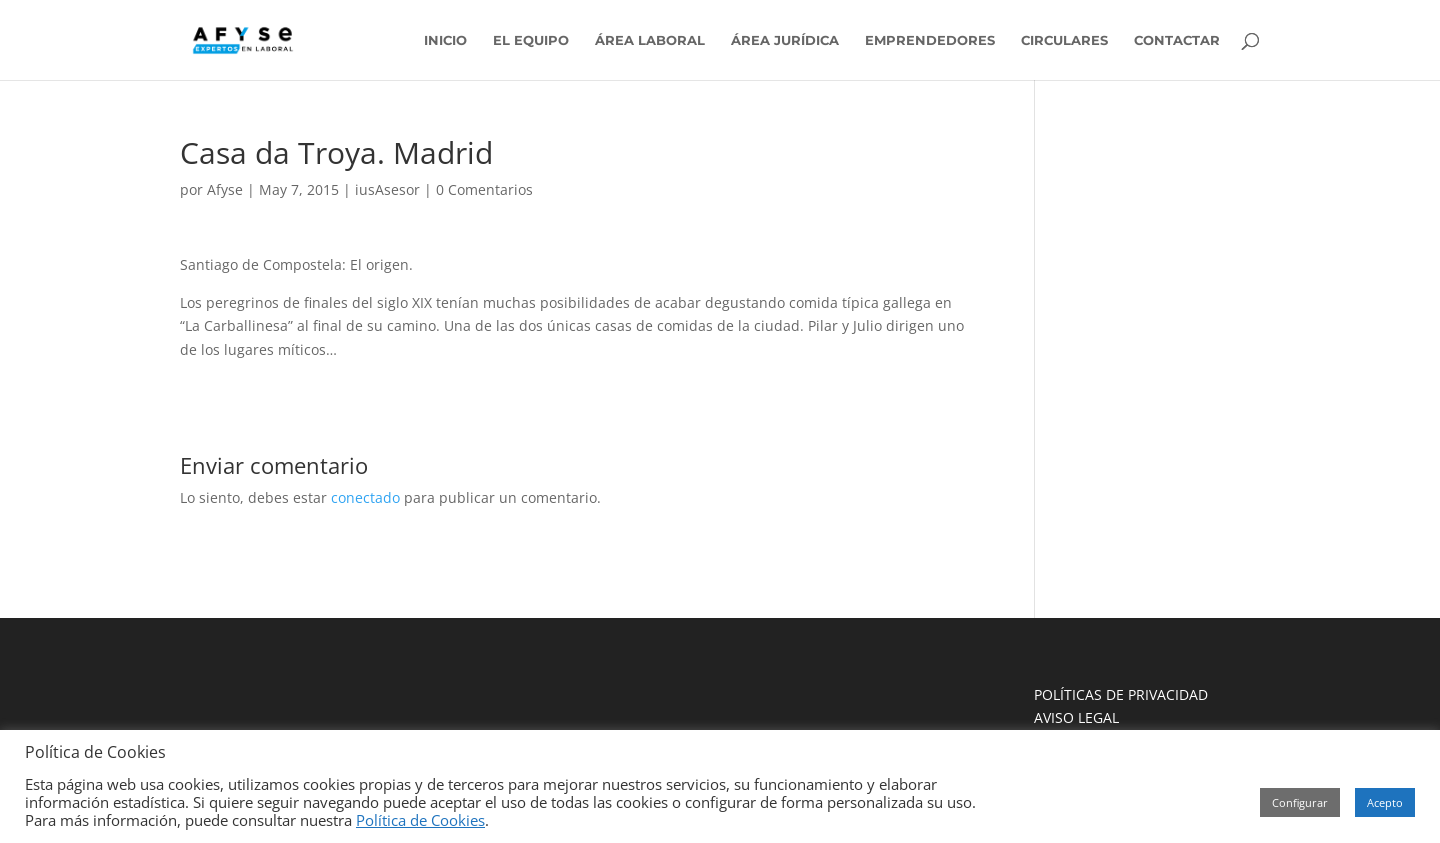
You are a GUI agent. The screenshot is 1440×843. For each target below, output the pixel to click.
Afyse (225, 189)
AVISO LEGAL (1076, 717)
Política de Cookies (420, 820)
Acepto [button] (1385, 802)
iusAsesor (387, 189)
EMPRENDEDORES (930, 40)
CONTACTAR (1177, 40)
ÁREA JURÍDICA (785, 40)
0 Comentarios (484, 189)
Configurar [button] (1300, 802)
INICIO (445, 40)
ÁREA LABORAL (650, 40)
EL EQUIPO (531, 40)
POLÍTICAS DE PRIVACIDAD (1121, 694)
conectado (365, 497)
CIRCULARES (1064, 40)
